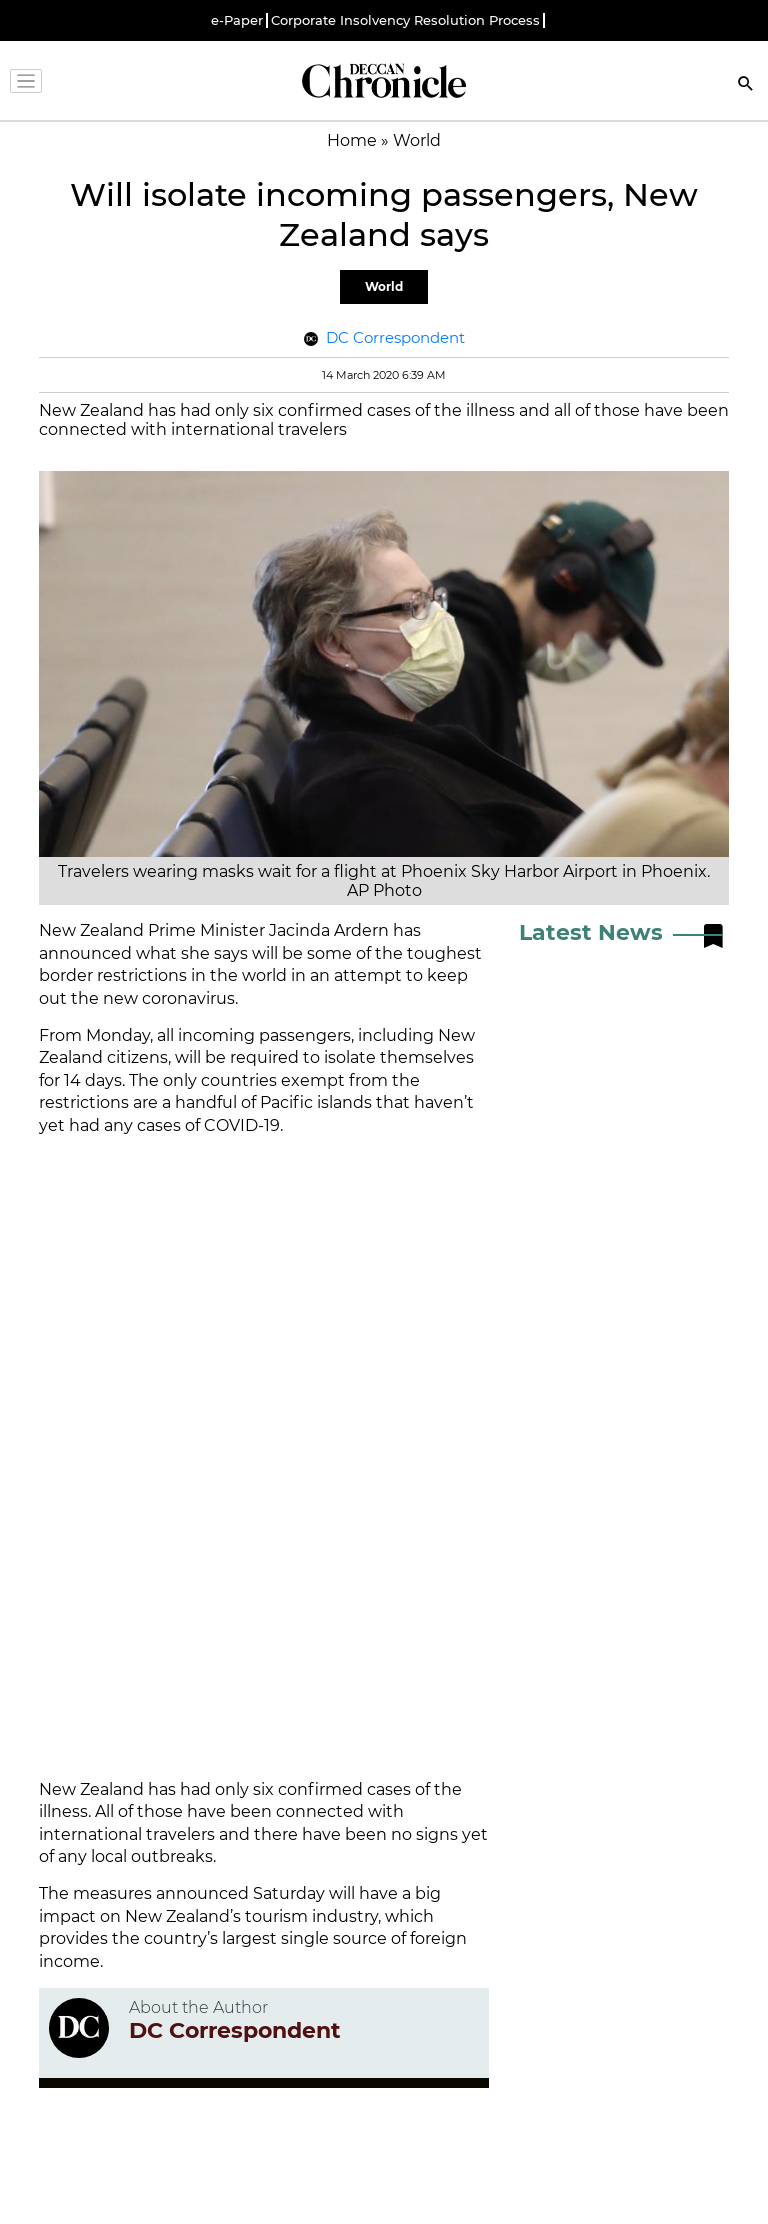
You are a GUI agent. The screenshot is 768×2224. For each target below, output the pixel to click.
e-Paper (237, 20)
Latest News (591, 932)
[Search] (746, 85)
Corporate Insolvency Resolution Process (405, 20)
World (384, 286)
